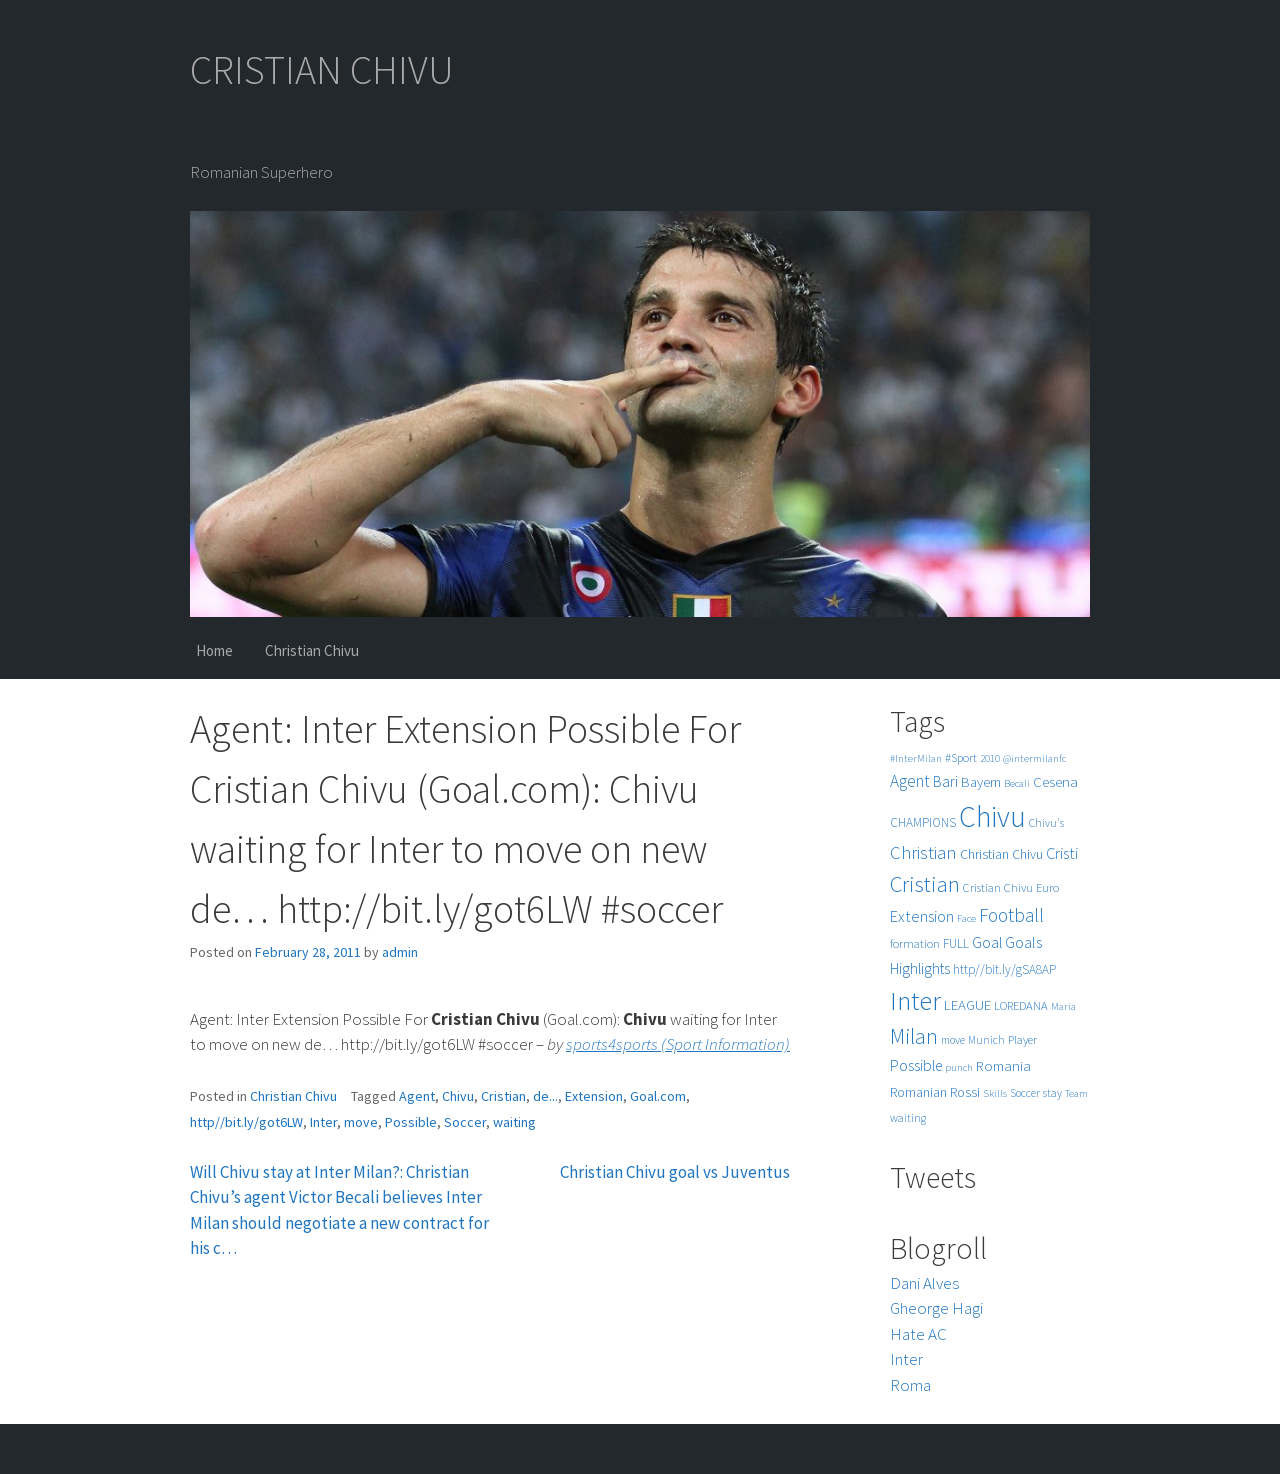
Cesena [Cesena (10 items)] (1055, 781)
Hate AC (918, 1334)
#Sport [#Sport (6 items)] (961, 757)
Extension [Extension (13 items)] (922, 916)
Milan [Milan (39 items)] (914, 1036)
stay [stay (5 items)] (1052, 1093)
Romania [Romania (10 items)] (1003, 1065)
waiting (514, 1122)
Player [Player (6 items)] (1022, 1039)
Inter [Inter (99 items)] (915, 1000)
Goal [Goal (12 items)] (987, 942)
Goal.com (658, 1096)
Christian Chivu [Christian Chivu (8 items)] (1001, 854)
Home (214, 650)
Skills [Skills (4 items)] (995, 1093)
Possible (411, 1122)
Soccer (465, 1122)
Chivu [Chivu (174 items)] (992, 816)
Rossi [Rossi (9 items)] (965, 1092)
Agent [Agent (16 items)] (910, 781)
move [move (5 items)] (953, 1040)
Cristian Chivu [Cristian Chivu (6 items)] (998, 887)
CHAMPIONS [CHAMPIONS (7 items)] (923, 822)
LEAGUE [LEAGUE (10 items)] (967, 1004)
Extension (594, 1096)
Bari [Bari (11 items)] (945, 781)
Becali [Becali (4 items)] (1017, 783)
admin (400, 952)
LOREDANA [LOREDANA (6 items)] (1021, 1005)
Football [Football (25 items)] (1011, 915)
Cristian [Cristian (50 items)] (925, 883)
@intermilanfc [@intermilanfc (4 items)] (1034, 758)
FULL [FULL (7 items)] (956, 943)
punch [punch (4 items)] (959, 1067)
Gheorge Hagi (936, 1308)
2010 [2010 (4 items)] (990, 758)
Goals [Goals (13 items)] (1023, 942)
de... (545, 1096)
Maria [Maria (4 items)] (1063, 1006)
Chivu (458, 1096)
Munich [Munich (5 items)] (986, 1040)
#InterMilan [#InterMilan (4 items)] (916, 758)
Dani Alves (924, 1283)
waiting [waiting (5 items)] (908, 1118)
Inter (323, 1122)
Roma (910, 1385)
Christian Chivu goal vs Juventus (675, 1172)
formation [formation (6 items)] (915, 943)
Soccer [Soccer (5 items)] (1025, 1093)
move (361, 1122)
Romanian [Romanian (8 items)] (918, 1092)
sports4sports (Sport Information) (678, 1044)
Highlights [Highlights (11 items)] (920, 968)
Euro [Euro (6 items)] (1047, 887)
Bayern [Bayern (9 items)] (981, 782)
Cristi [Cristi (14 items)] (1062, 853)
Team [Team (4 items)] (1076, 1093)
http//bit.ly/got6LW (246, 1122)
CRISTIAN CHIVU (322, 70)
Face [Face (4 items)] (966, 918)
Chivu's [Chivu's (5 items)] (1046, 823)
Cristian (503, 1096)
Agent (417, 1096)
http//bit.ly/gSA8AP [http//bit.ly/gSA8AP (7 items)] (1004, 969)
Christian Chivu (312, 650)
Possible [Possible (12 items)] (916, 1065)
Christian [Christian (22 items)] (923, 852)
